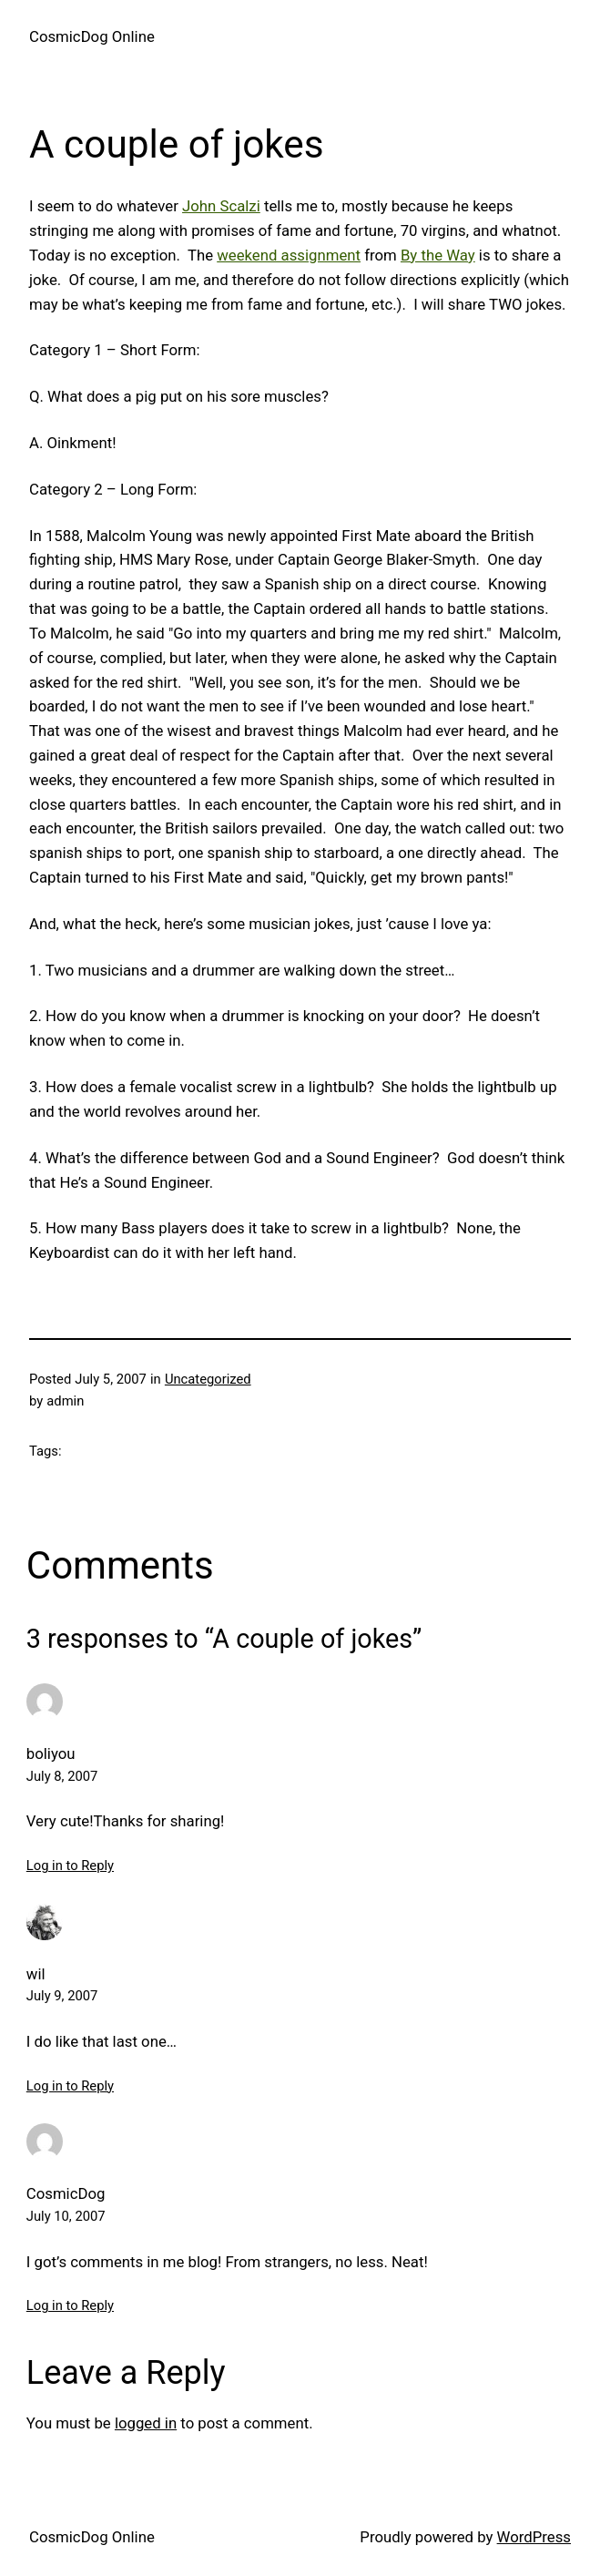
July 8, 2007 (62, 1776)
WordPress (534, 2537)
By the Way (438, 255)
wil (36, 1974)
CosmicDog (66, 2193)
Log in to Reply (70, 1865)
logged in (146, 2423)
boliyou (51, 1753)
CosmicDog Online (92, 36)
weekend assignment (289, 255)
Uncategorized (208, 1379)
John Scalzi (221, 206)
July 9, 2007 (62, 1996)
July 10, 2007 (66, 2216)
